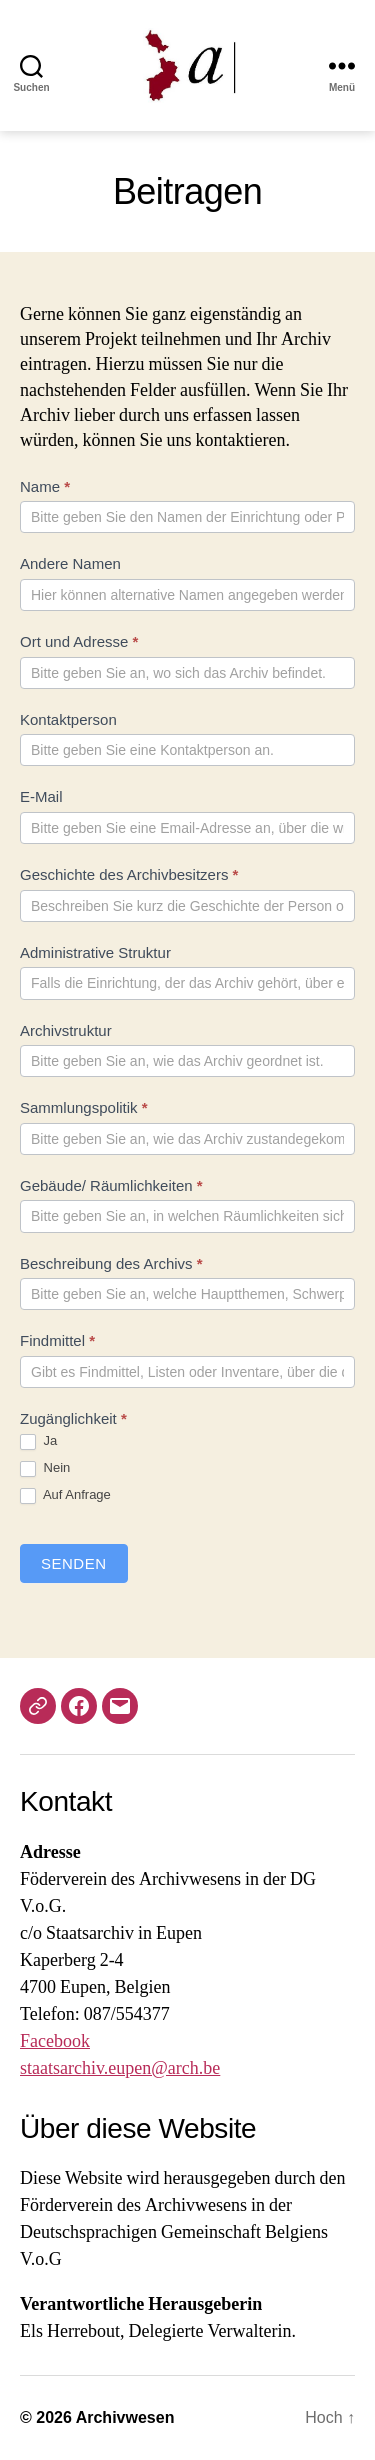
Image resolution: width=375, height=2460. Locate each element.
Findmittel (57, 1340)
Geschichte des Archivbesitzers (129, 874)
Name (45, 486)
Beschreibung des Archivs (111, 1263)
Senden (74, 1563)
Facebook (55, 2041)
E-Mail (41, 796)
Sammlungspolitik (84, 1107)
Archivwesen (125, 2417)
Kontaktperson (68, 719)
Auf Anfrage (65, 1495)
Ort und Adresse (79, 641)
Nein (45, 1468)
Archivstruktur (66, 1030)
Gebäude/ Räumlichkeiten (111, 1185)
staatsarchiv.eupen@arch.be (120, 2068)
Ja (38, 1441)
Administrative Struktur (95, 952)
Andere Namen (70, 563)
